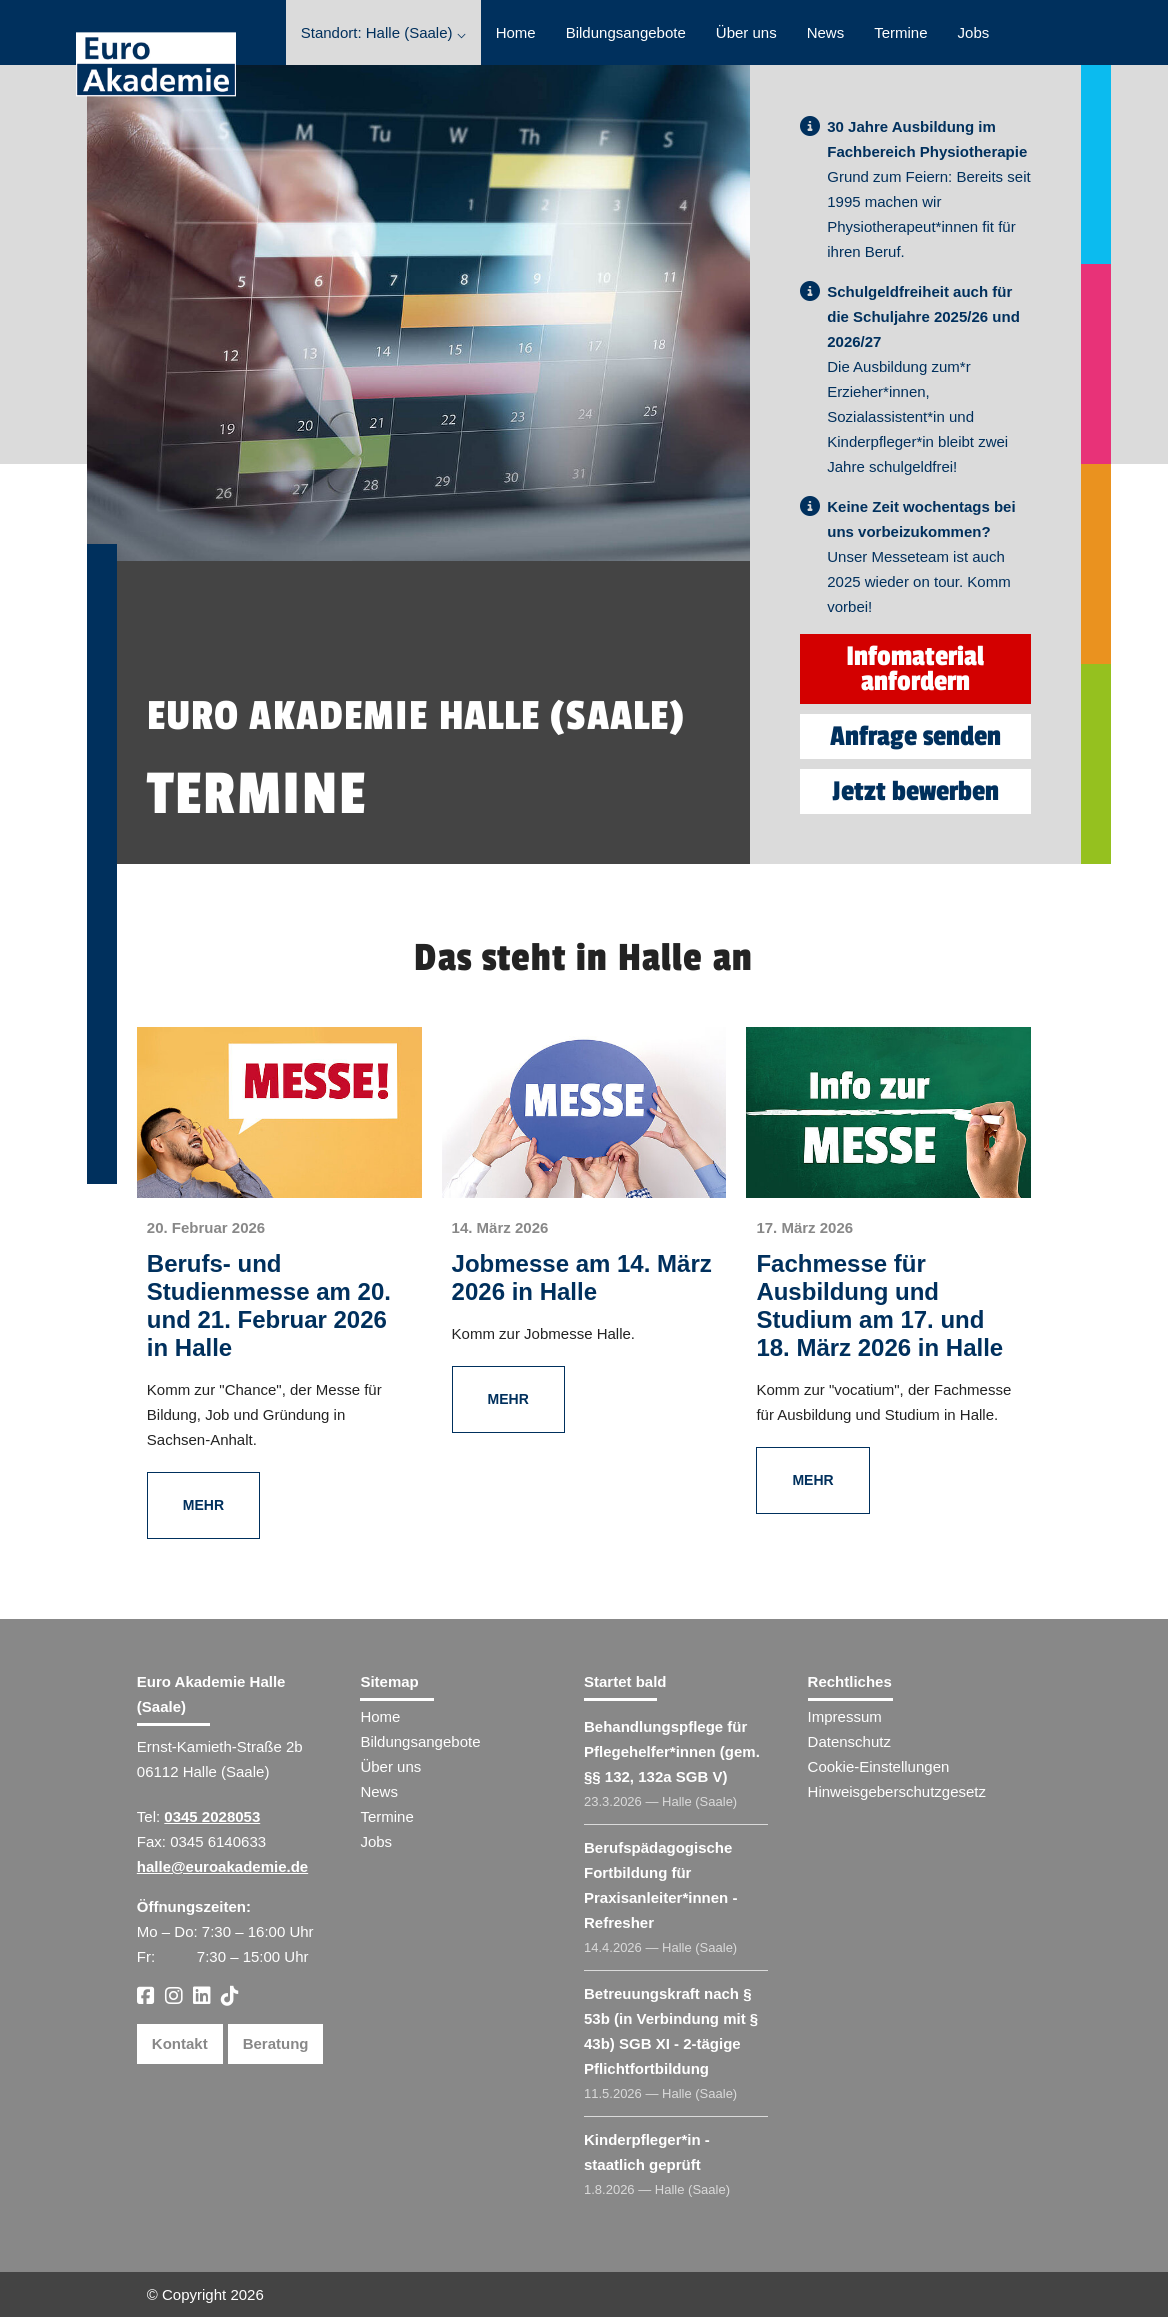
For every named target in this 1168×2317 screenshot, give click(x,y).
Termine (900, 32)
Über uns (746, 32)
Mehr (203, 1505)
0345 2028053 (212, 1816)
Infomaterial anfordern (915, 669)
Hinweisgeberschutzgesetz (897, 1791)
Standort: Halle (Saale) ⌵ (383, 32)
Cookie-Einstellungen (879, 1766)
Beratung (276, 2043)
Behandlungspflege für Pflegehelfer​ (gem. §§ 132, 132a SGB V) (672, 1751)
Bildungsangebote (626, 32)
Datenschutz (849, 1741)
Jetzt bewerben (915, 791)
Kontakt (180, 2043)
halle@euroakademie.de (222, 1866)
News (826, 32)
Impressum (845, 1716)
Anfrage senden (915, 736)
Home (516, 32)
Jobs (974, 32)
